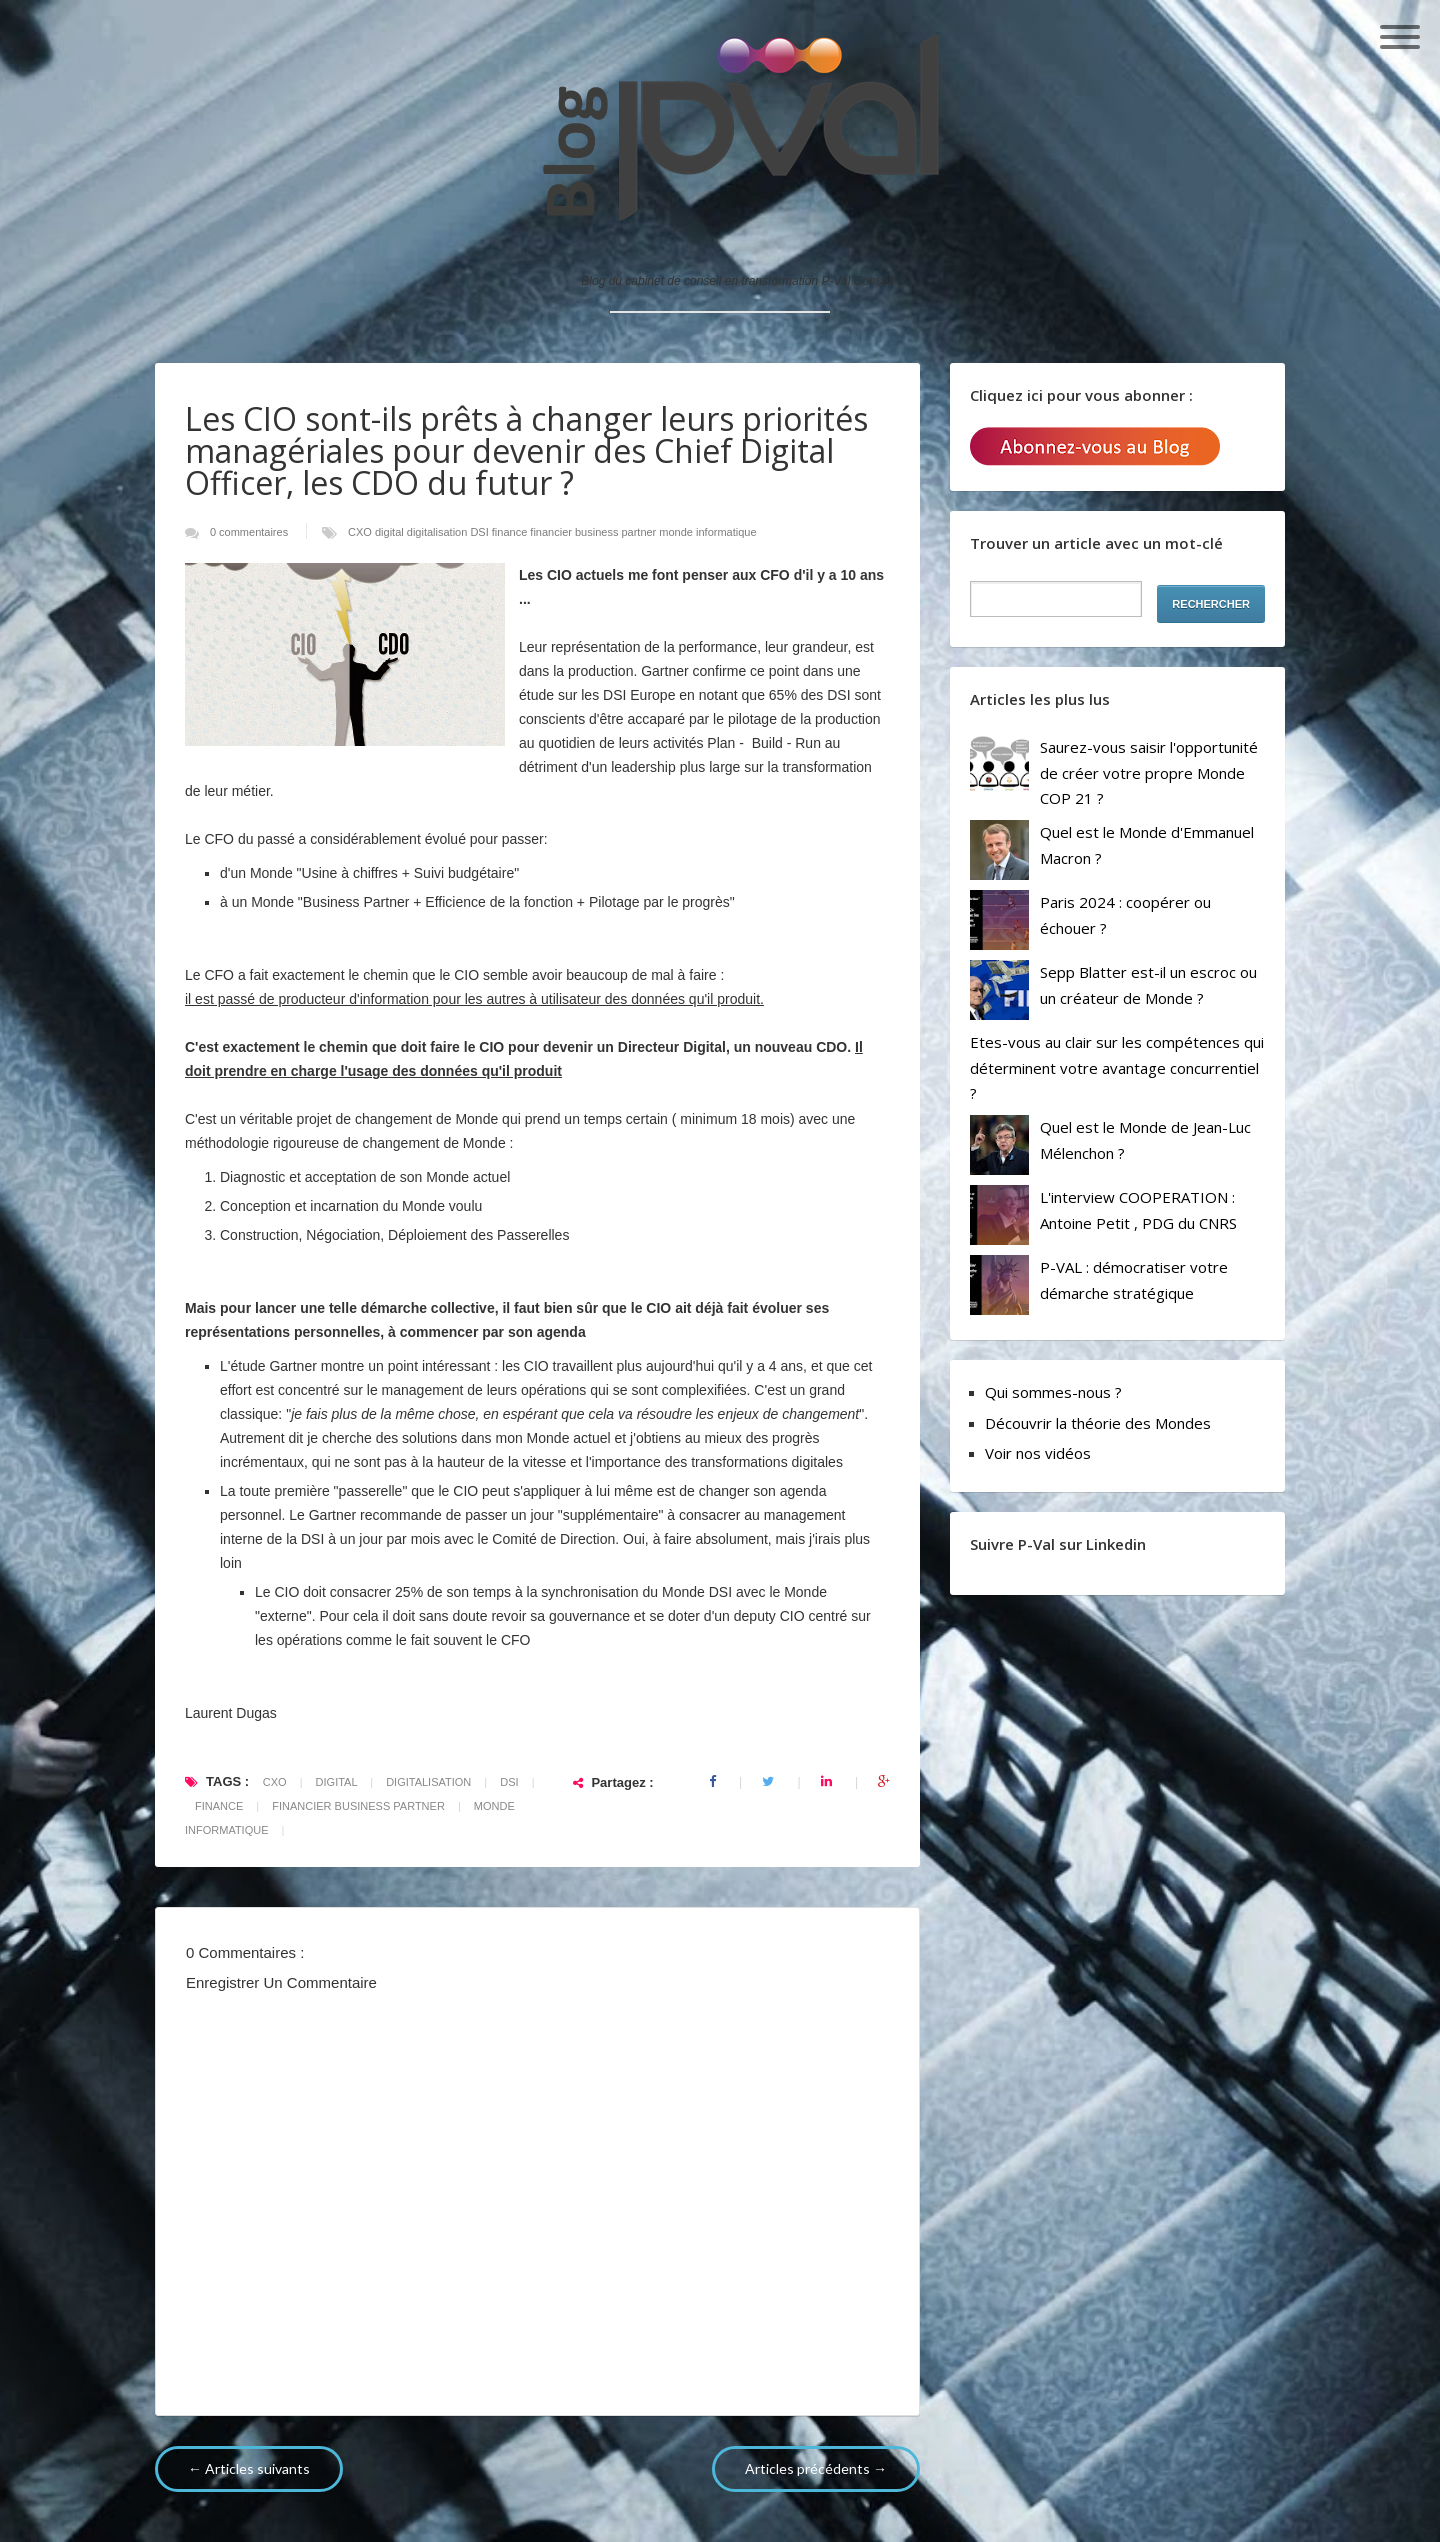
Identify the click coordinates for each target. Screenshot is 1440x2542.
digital (391, 532)
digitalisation (439, 532)
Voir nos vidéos (1038, 1453)
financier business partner (594, 532)
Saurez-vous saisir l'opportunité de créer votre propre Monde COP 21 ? (1149, 772)
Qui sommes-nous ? (1053, 1392)
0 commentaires (250, 532)
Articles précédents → (816, 2468)
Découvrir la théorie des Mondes (1098, 1423)
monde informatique (707, 532)
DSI (480, 532)
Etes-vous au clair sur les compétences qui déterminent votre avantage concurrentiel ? (1117, 1067)
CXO (361, 532)
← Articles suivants (249, 2468)
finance (511, 532)
